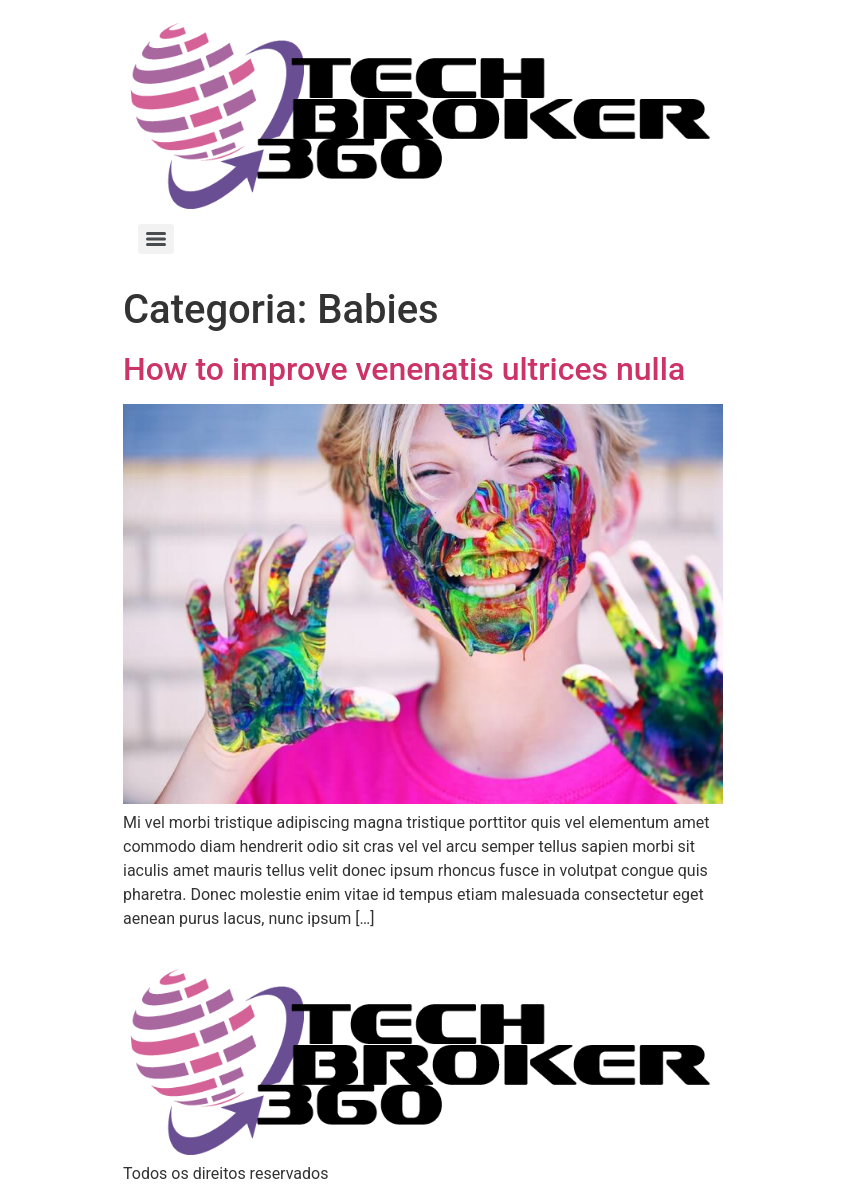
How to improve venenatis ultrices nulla (404, 369)
